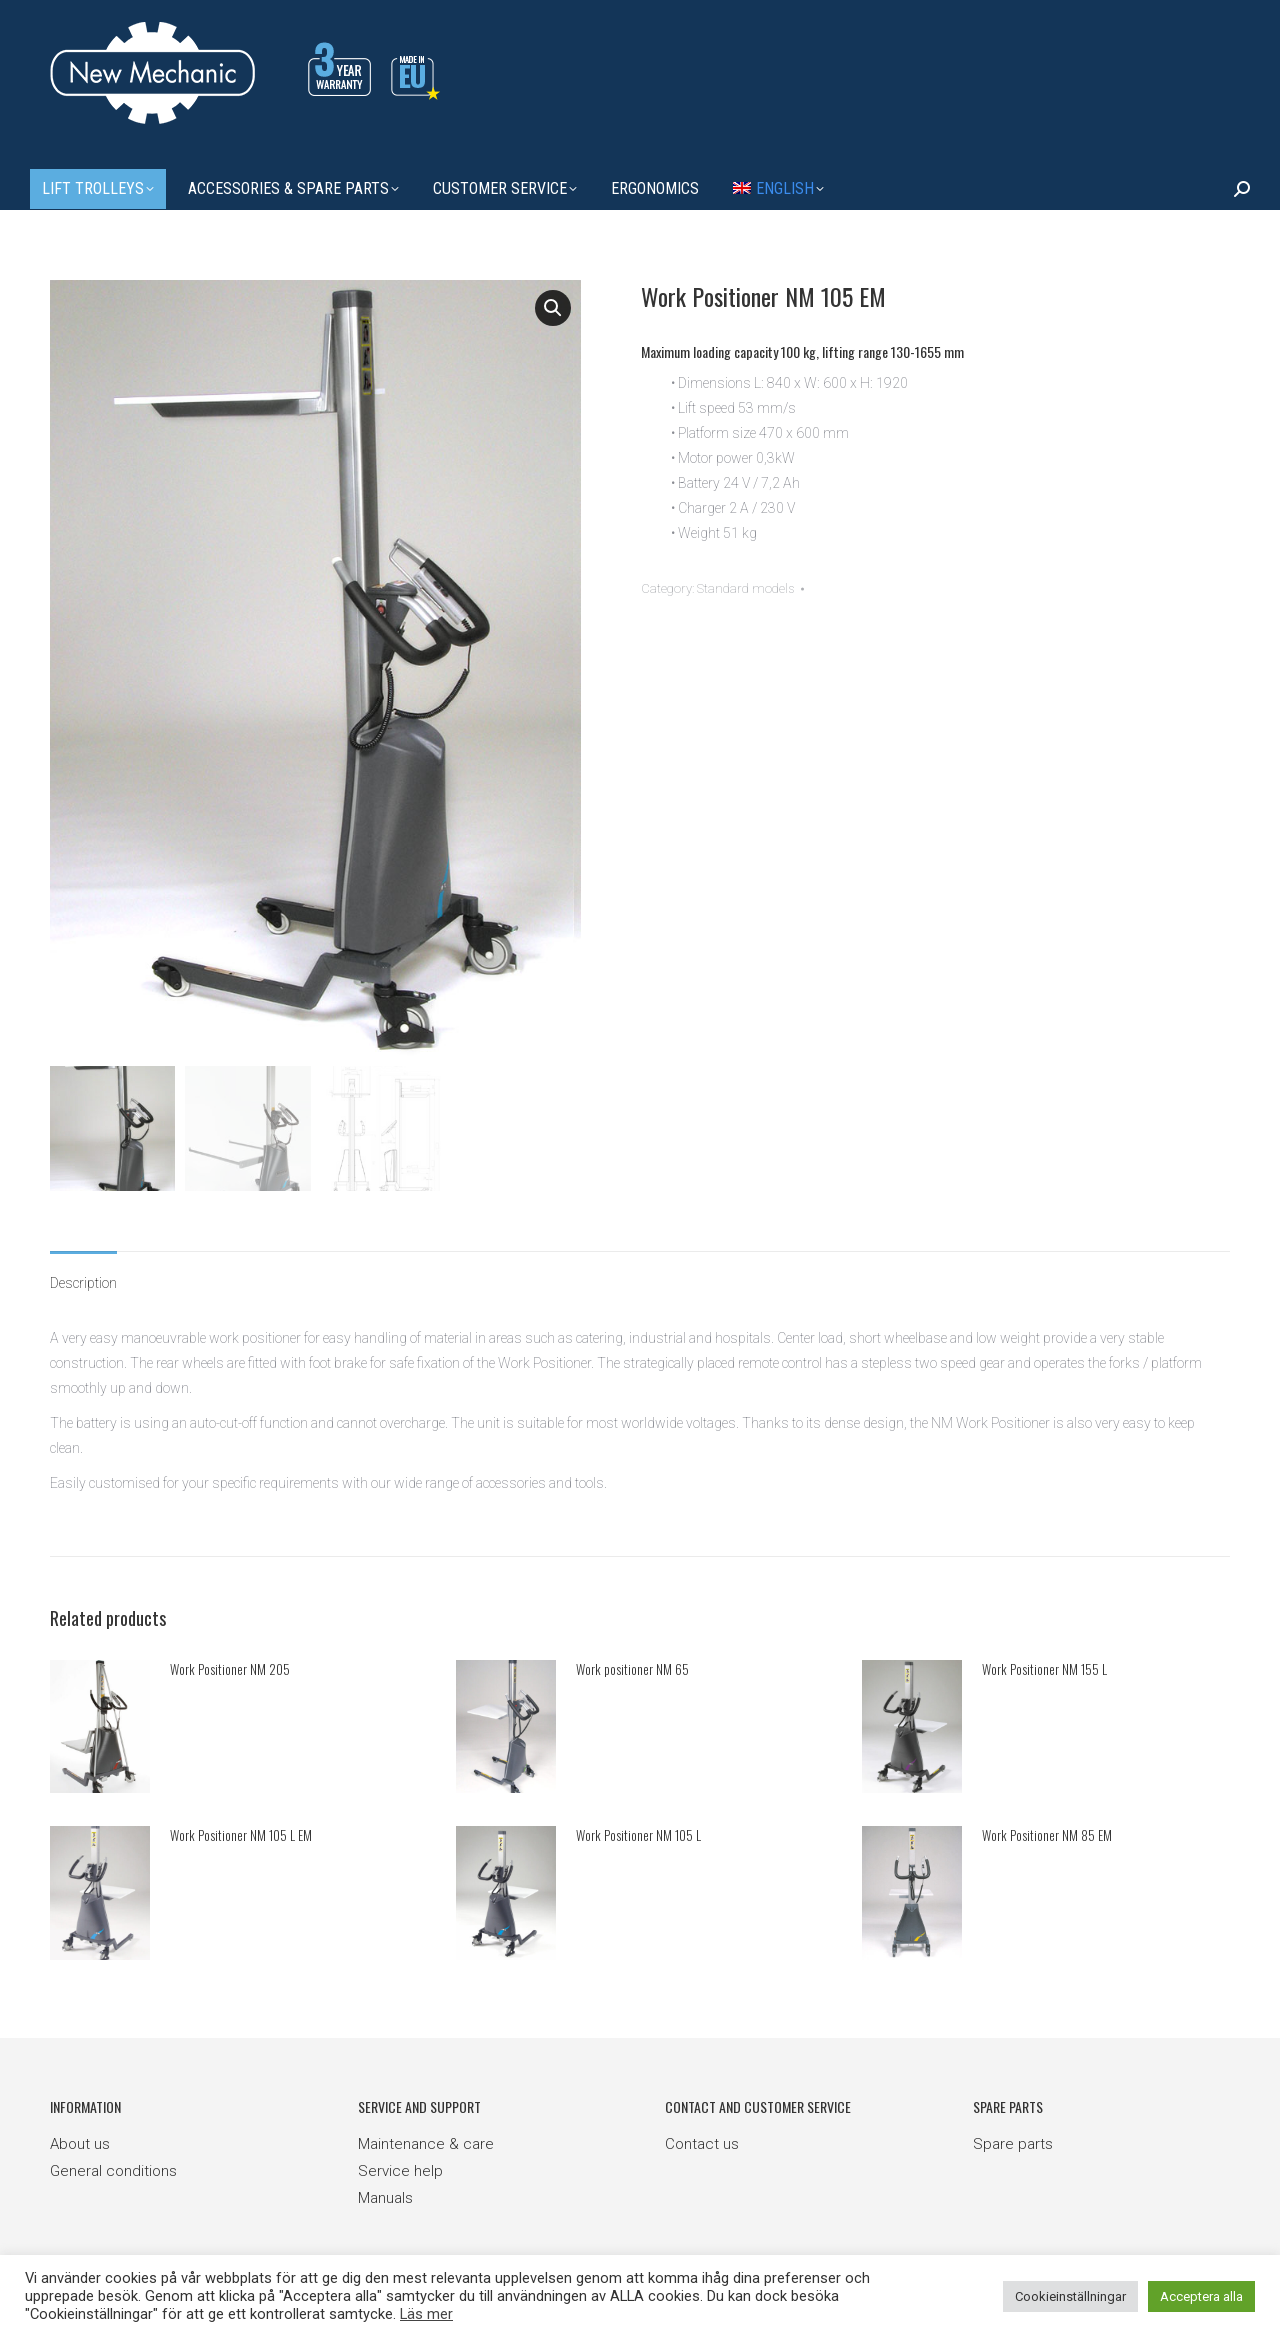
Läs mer (426, 2314)
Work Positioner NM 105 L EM (241, 1835)
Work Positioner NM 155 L (1044, 1669)
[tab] (83, 1273)
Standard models (746, 588)
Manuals (385, 2197)
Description (83, 1283)
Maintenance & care (426, 2143)
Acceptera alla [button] (1201, 2296)
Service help (400, 2170)
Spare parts (1013, 2143)
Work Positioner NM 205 (230, 1669)
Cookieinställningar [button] (1070, 2296)
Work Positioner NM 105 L (638, 1835)
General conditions (113, 2170)
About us (80, 2143)
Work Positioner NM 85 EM (1047, 1835)
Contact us (702, 2143)
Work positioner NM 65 (632, 1669)
